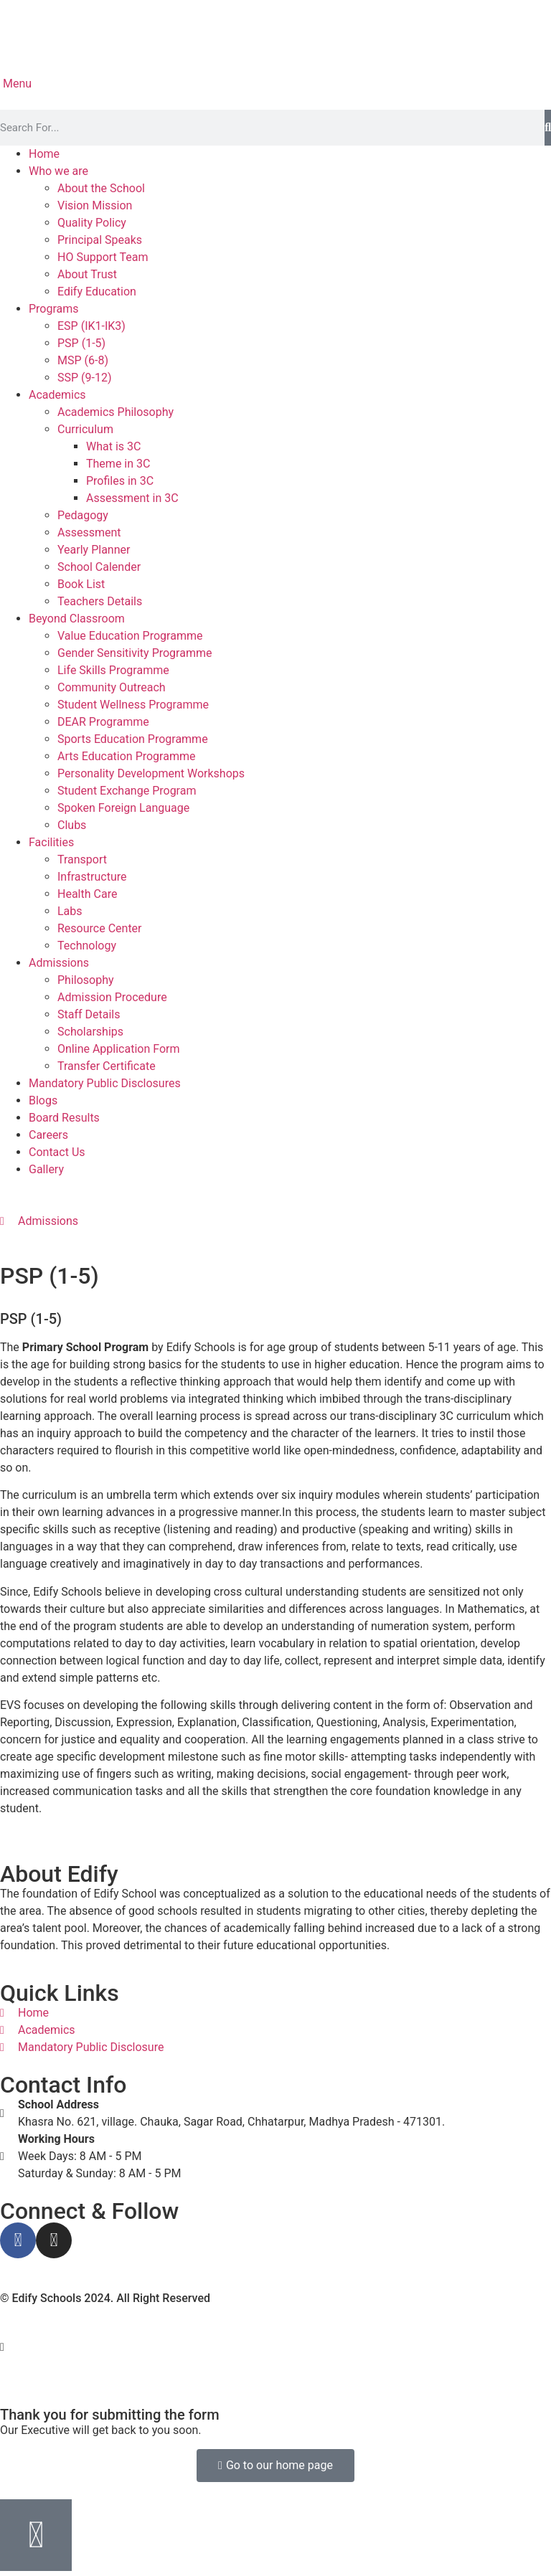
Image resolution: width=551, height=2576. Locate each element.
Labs (70, 911)
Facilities (51, 842)
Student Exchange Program (126, 790)
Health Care (87, 894)
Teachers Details (99, 601)
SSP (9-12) (84, 377)
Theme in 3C (118, 463)
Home (44, 154)
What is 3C (113, 446)
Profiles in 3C (120, 481)
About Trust (87, 274)
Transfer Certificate (106, 1066)
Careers (48, 1135)
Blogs (43, 1100)
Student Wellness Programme (133, 704)
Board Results (64, 1117)
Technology (86, 945)
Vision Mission (94, 205)
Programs (54, 309)
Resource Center (99, 928)
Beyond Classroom (77, 618)
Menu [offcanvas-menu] (16, 83)
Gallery (46, 1169)
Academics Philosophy (115, 412)
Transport (82, 859)
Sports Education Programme (132, 739)
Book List (81, 584)
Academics (57, 395)
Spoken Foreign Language (123, 808)
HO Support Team (103, 257)
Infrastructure (91, 877)
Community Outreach (111, 687)
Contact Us (57, 1152)
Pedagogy (82, 515)
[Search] (548, 128)
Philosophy (85, 980)
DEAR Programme (103, 722)
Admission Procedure (112, 997)
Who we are (58, 171)
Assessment (89, 532)
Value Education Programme (129, 636)
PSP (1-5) (81, 343)
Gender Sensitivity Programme (134, 653)
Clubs (71, 825)
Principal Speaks (99, 240)
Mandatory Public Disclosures (105, 1083)
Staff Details (89, 1014)
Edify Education (96, 291)
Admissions (59, 963)
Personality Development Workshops (151, 773)
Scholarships (90, 1031)
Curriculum (85, 429)
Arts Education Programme (126, 756)
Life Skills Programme (113, 670)
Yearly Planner (93, 550)
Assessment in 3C (132, 498)
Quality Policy (91, 222)
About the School (101, 188)
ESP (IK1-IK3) (91, 326)
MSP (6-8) (82, 360)
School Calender (99, 567)
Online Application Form (118, 1049)
